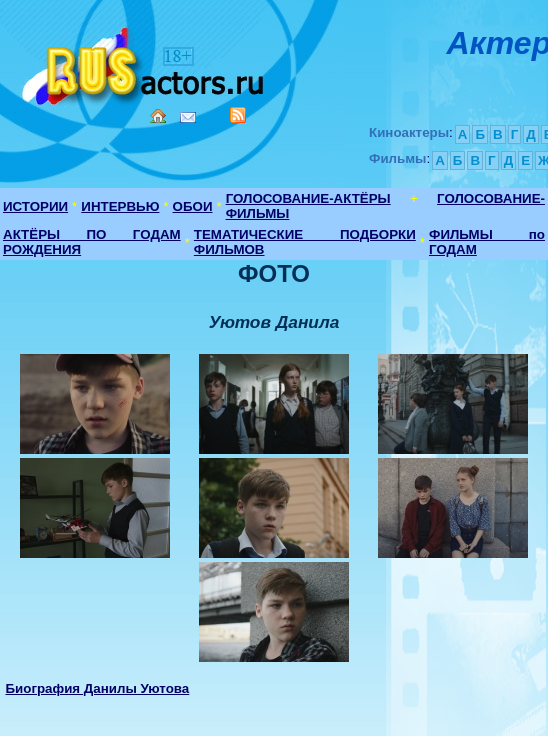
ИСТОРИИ (35, 206)
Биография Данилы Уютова (97, 688)
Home (158, 116)
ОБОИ (193, 206)
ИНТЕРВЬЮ (120, 206)
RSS (238, 115)
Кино (145, 62)
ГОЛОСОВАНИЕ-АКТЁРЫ (308, 198)
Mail (188, 117)
